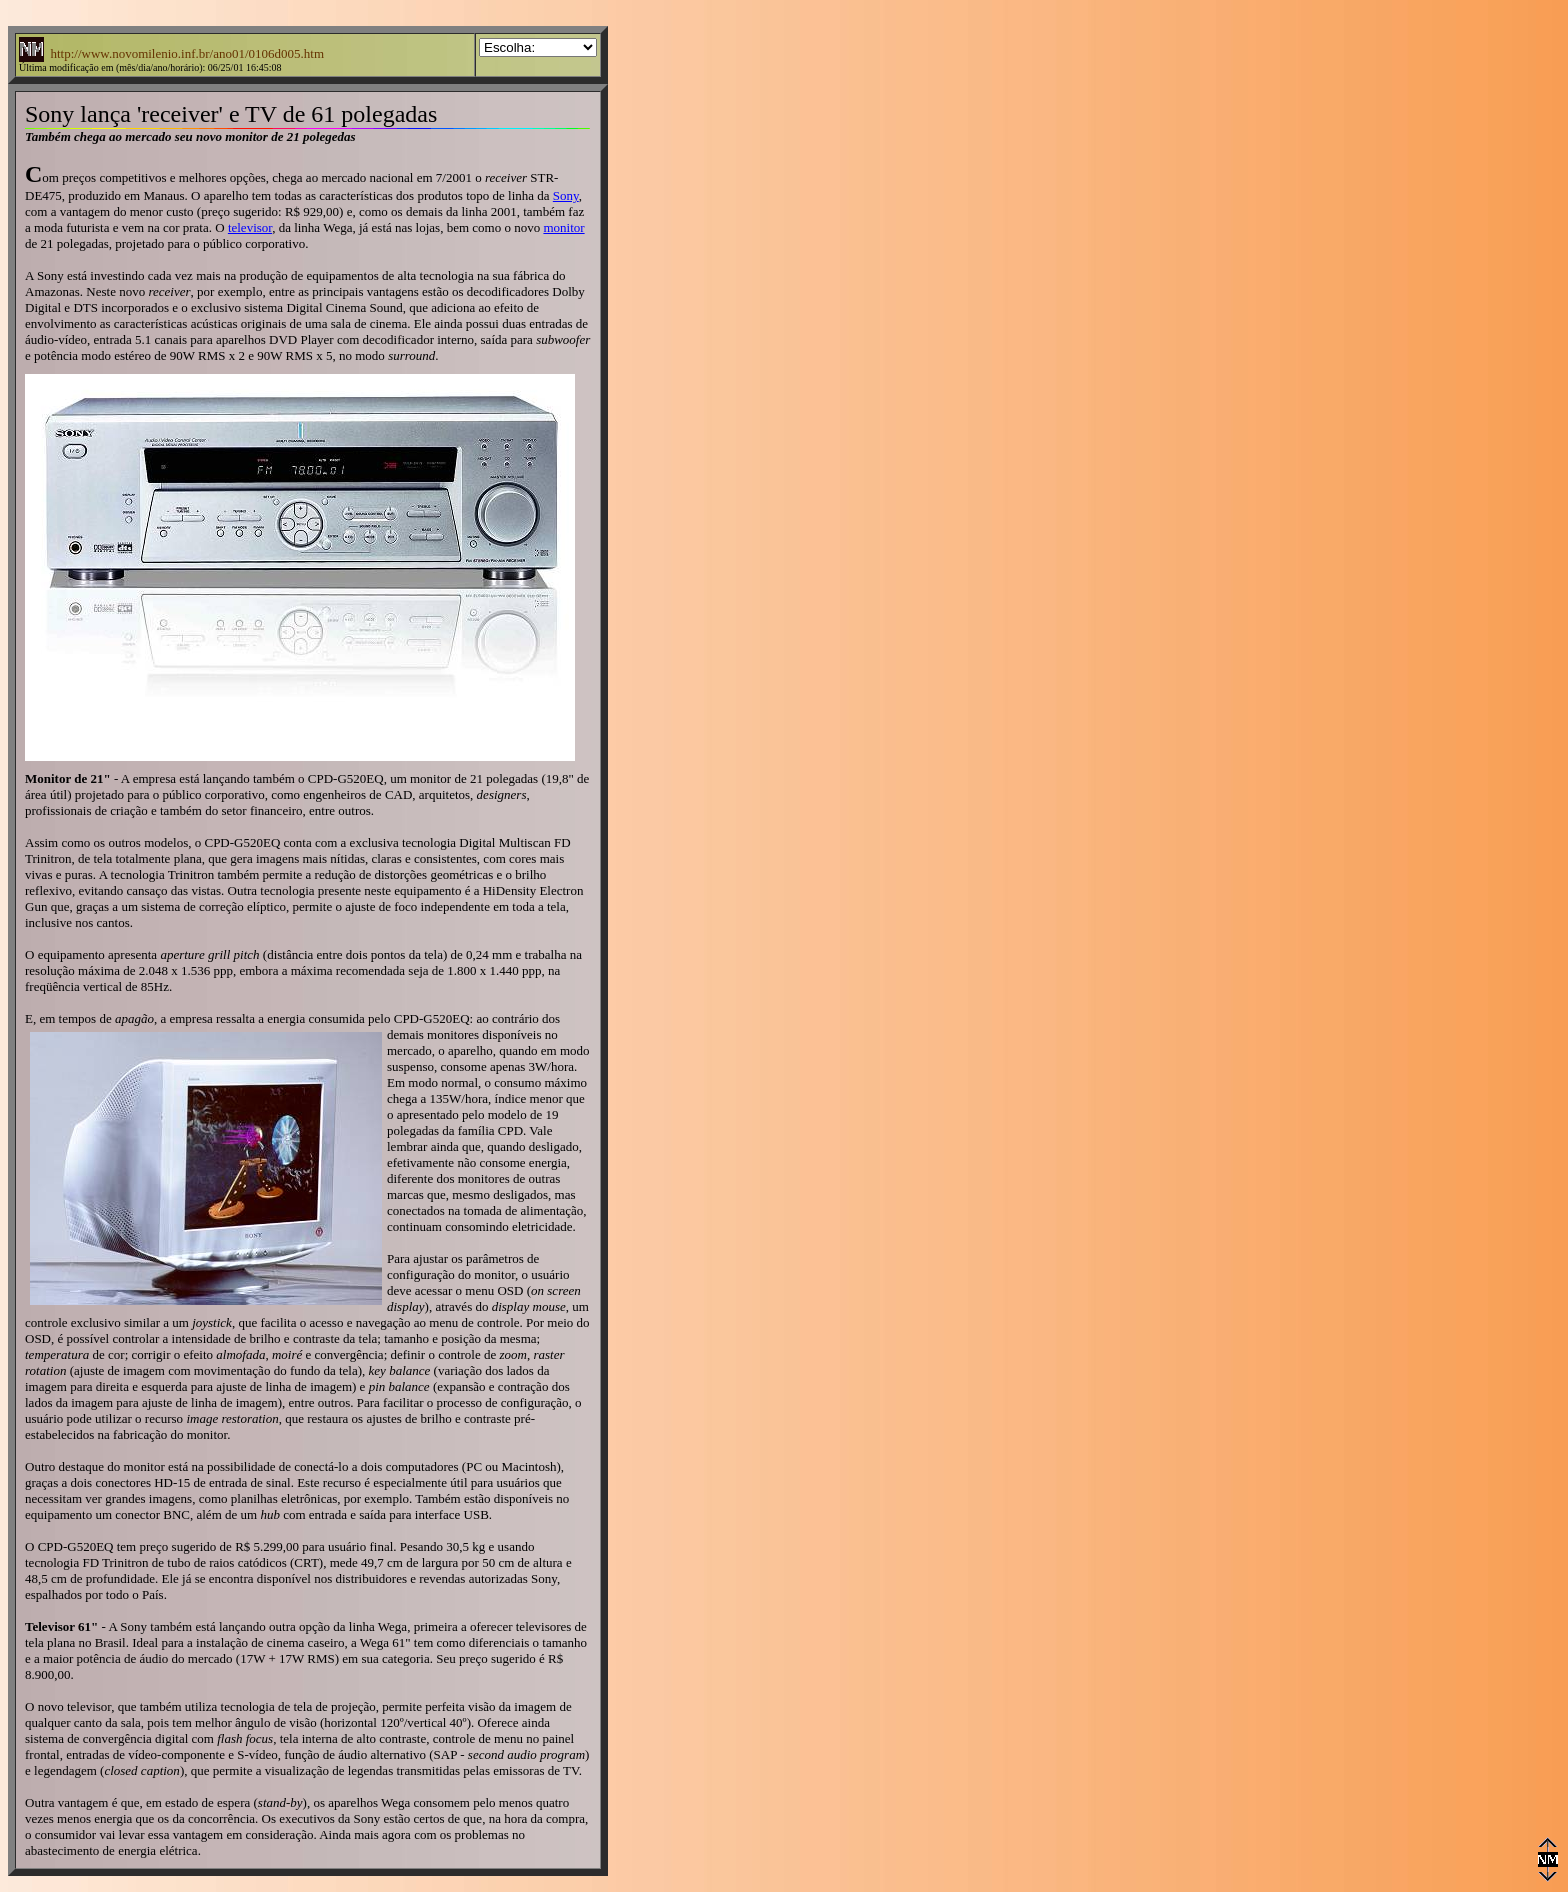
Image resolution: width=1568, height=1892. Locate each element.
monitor (563, 227)
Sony (566, 195)
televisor (250, 227)
